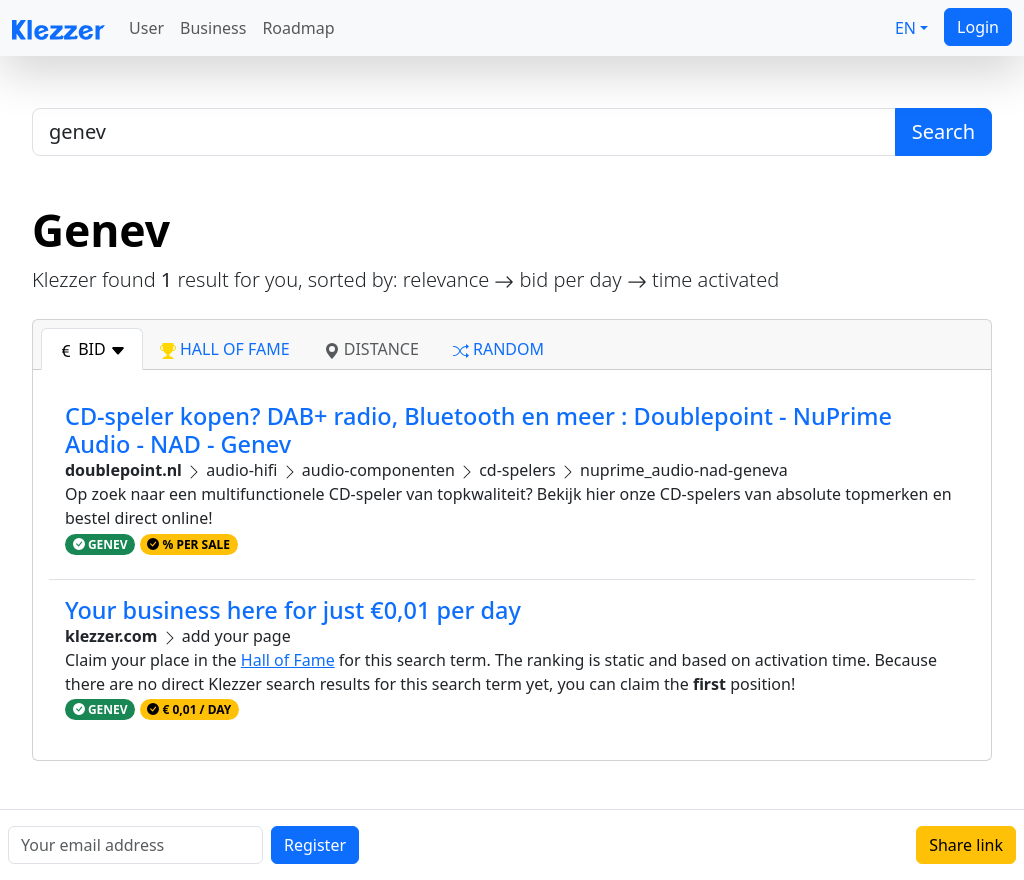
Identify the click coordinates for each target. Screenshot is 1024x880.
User (146, 28)
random (498, 349)
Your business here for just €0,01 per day (293, 610)
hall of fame (225, 349)
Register (315, 845)
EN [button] (905, 28)
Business (213, 28)
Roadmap (298, 28)
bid (92, 349)
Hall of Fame (288, 660)
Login (978, 27)
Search (943, 131)
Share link (966, 845)
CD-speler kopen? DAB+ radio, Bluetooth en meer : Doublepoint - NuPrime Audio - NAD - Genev (478, 430)
